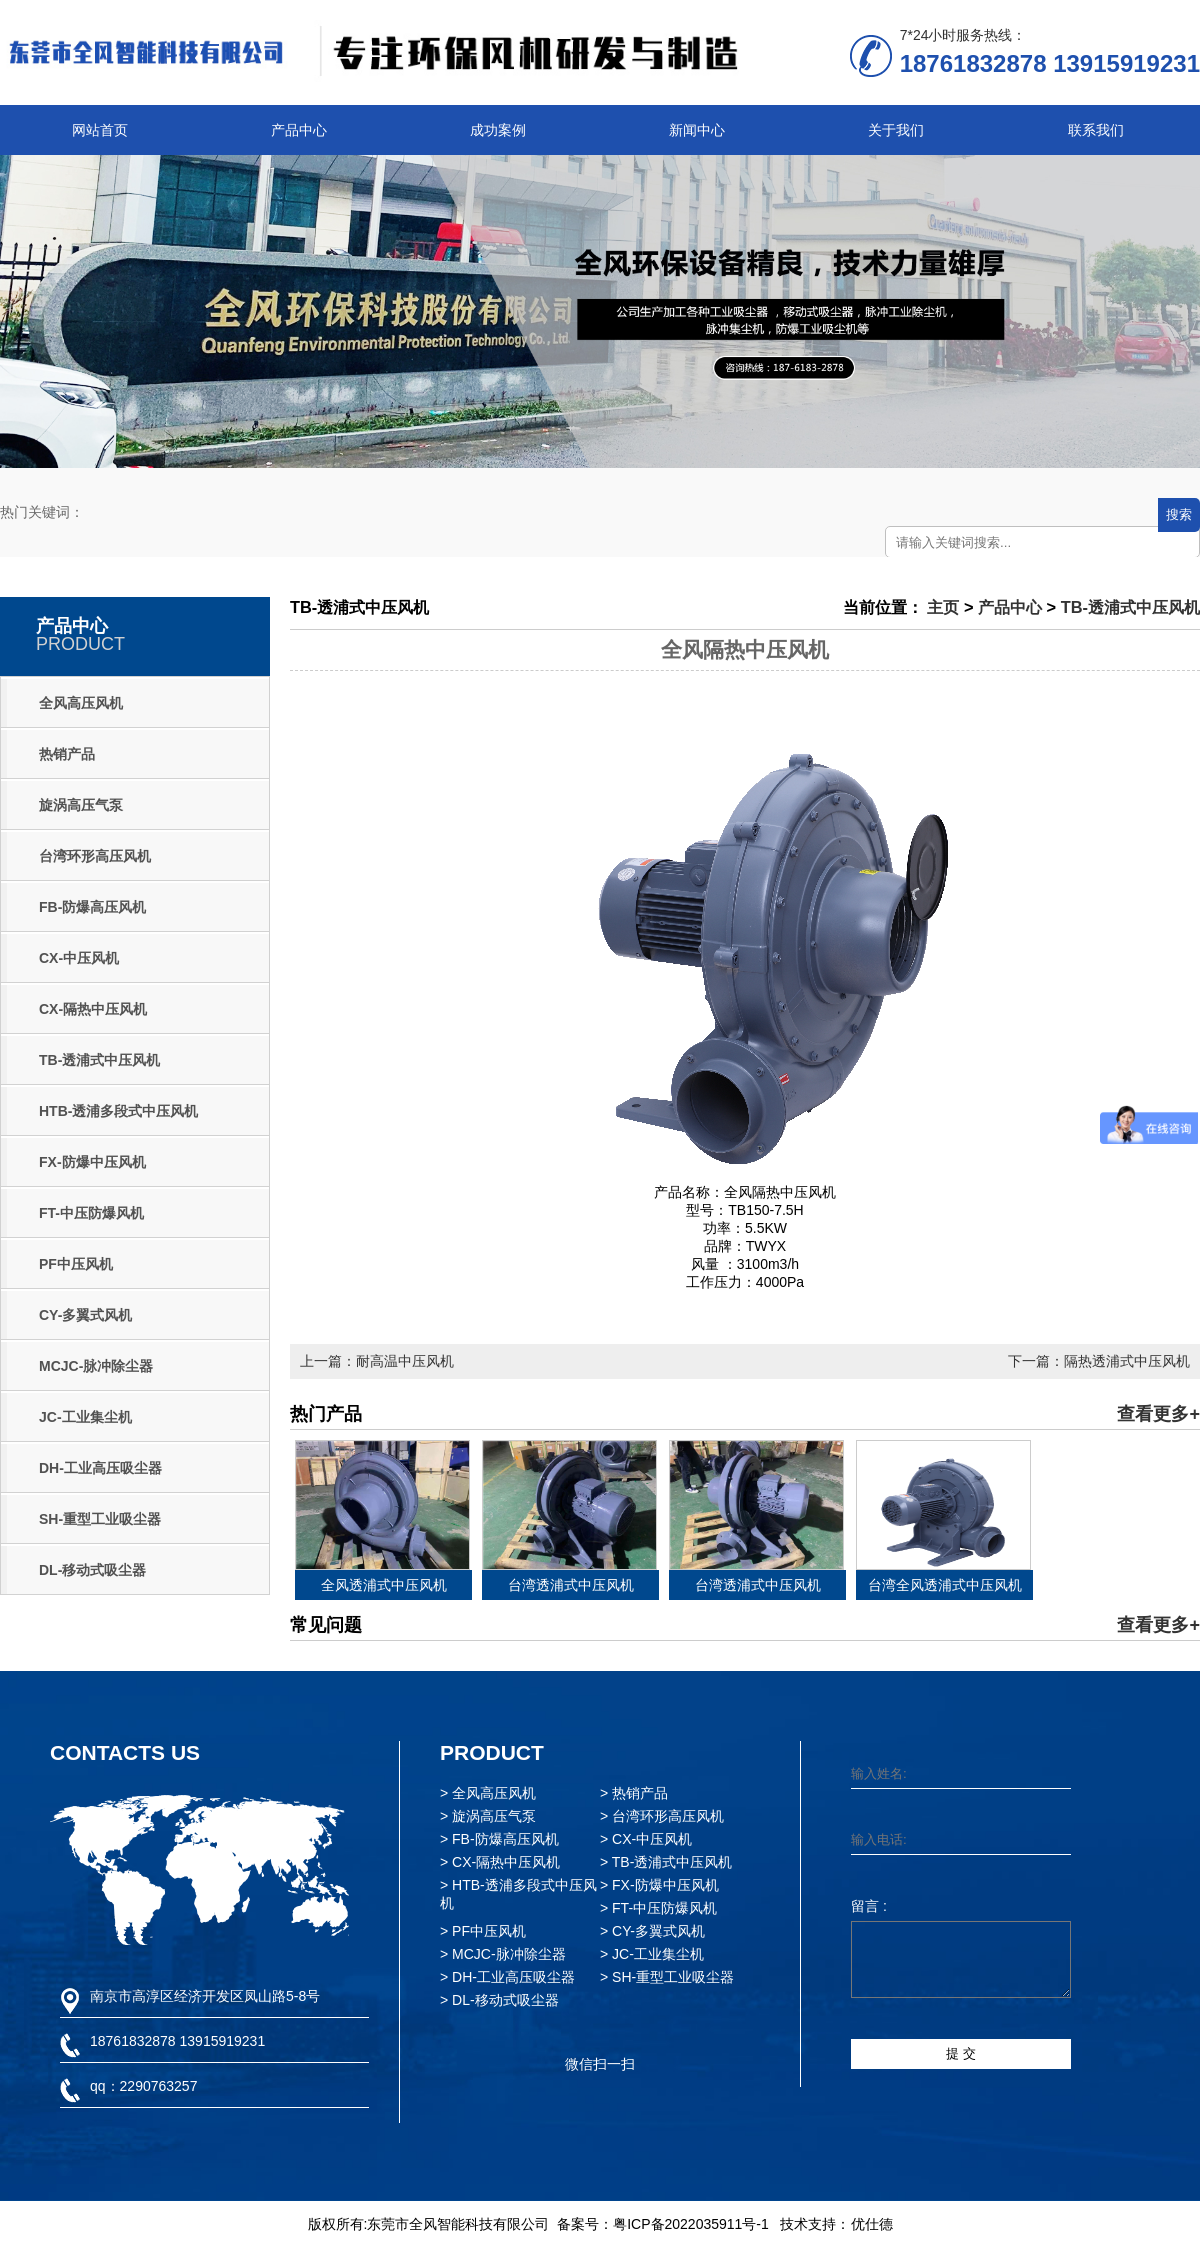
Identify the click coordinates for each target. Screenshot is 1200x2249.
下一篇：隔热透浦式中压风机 (1099, 1361)
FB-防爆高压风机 (92, 907)
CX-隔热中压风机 (93, 1009)
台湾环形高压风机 (95, 856)
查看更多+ (1158, 1414)
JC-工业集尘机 (85, 1417)
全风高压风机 (81, 703)
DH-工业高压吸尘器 (100, 1468)
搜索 (1179, 514)
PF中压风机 (76, 1264)
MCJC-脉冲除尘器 (96, 1366)
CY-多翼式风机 (85, 1315)
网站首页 (100, 130)
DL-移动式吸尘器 (92, 1570)
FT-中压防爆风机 (91, 1213)
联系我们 (1096, 130)
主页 (943, 607)
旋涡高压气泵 (81, 805)
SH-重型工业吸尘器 (100, 1519)
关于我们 (896, 130)
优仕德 (872, 2224)
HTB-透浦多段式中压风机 (118, 1111)
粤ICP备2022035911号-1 (691, 2224)
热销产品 (67, 754)
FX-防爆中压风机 (92, 1162)
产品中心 (299, 130)
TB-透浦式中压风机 (99, 1060)
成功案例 (498, 130)
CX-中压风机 (79, 958)
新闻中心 (697, 130)
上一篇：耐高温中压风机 (377, 1361)
